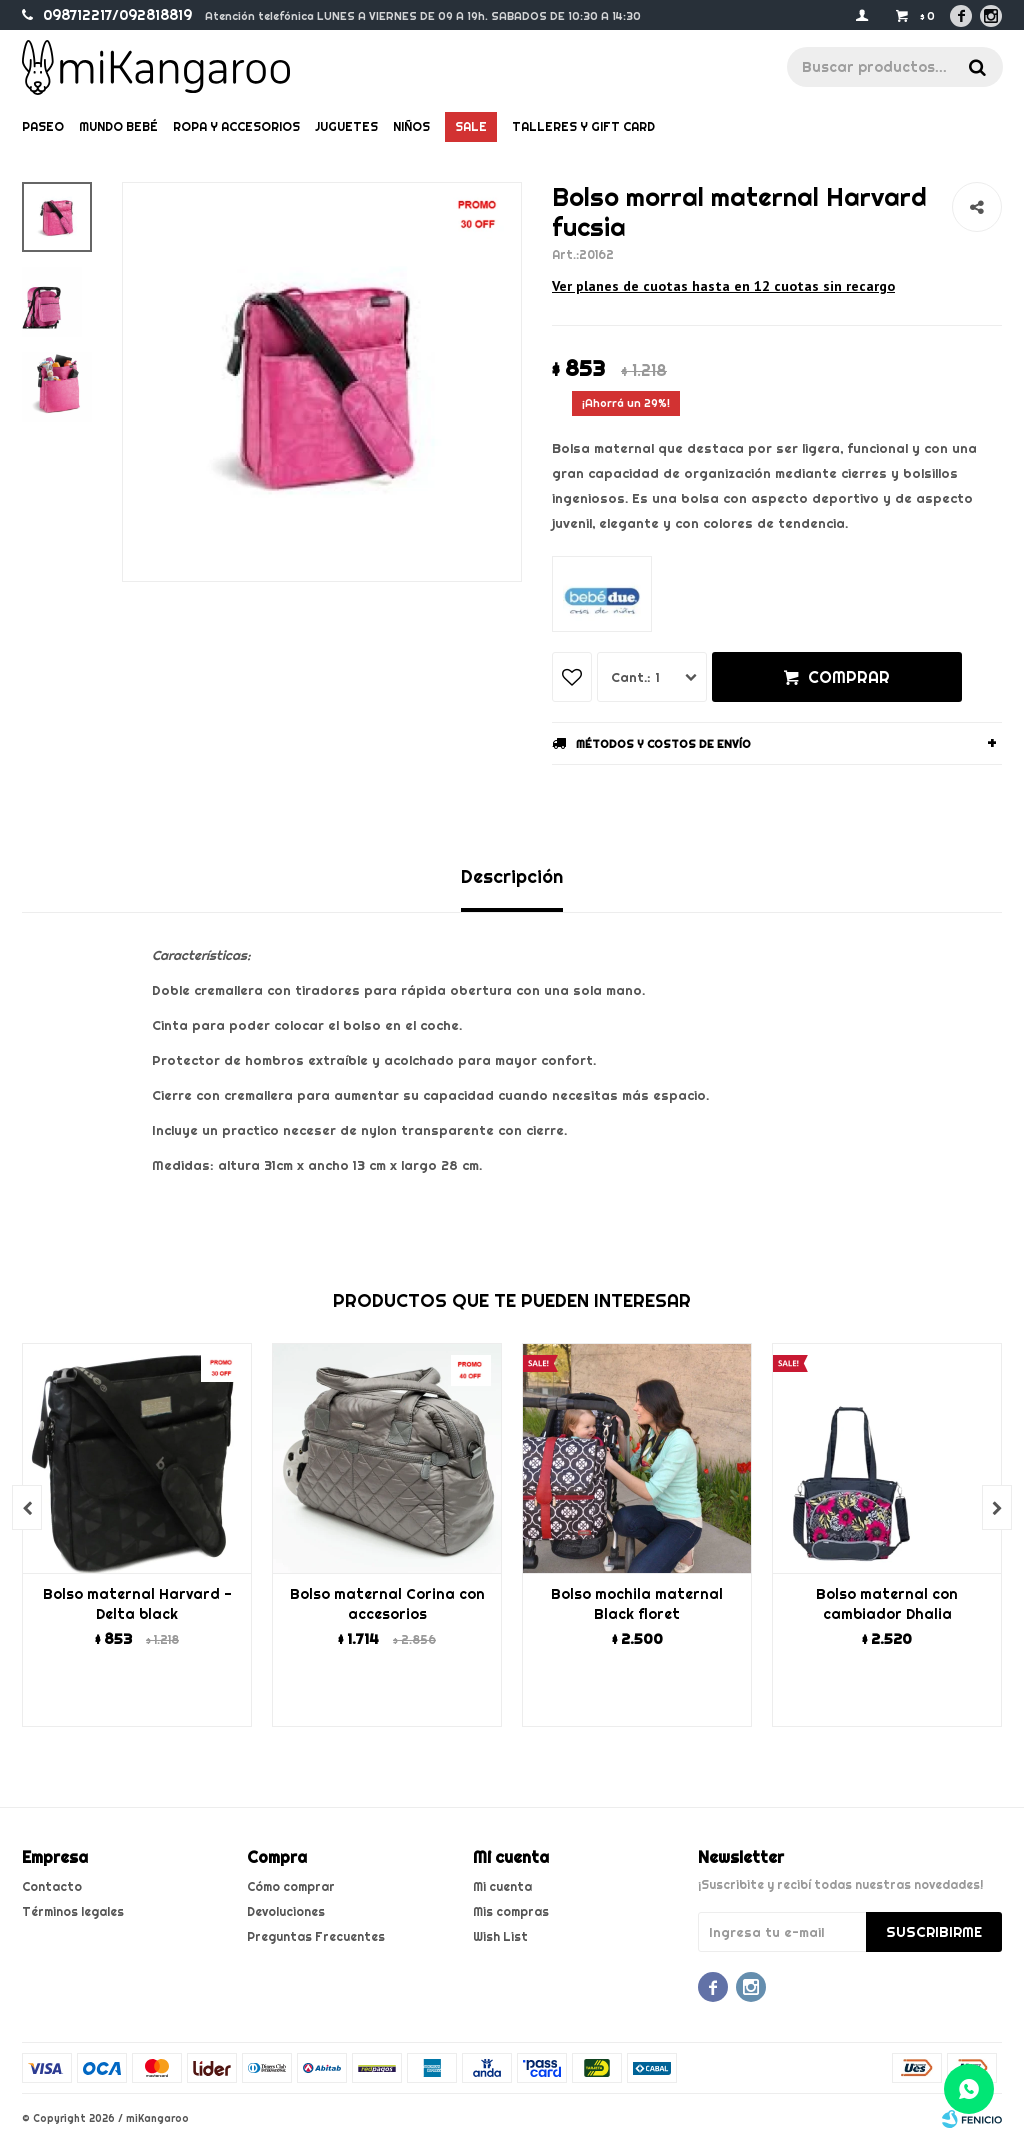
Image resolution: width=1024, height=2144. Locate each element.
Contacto (52, 1886)
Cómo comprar (291, 1886)
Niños (411, 126)
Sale (471, 126)
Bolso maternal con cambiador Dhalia (887, 1604)
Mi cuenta (502, 1886)
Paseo (43, 126)
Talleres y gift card (583, 126)
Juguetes (346, 126)
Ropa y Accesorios (236, 126)
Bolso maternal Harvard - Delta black (137, 1604)
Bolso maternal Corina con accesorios (387, 1604)
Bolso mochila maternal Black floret (637, 1604)
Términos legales (73, 1911)
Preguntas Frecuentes (316, 1936)
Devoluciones (286, 1911)
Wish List (500, 1936)
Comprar (849, 677)
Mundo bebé (118, 126)
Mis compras (511, 1911)
